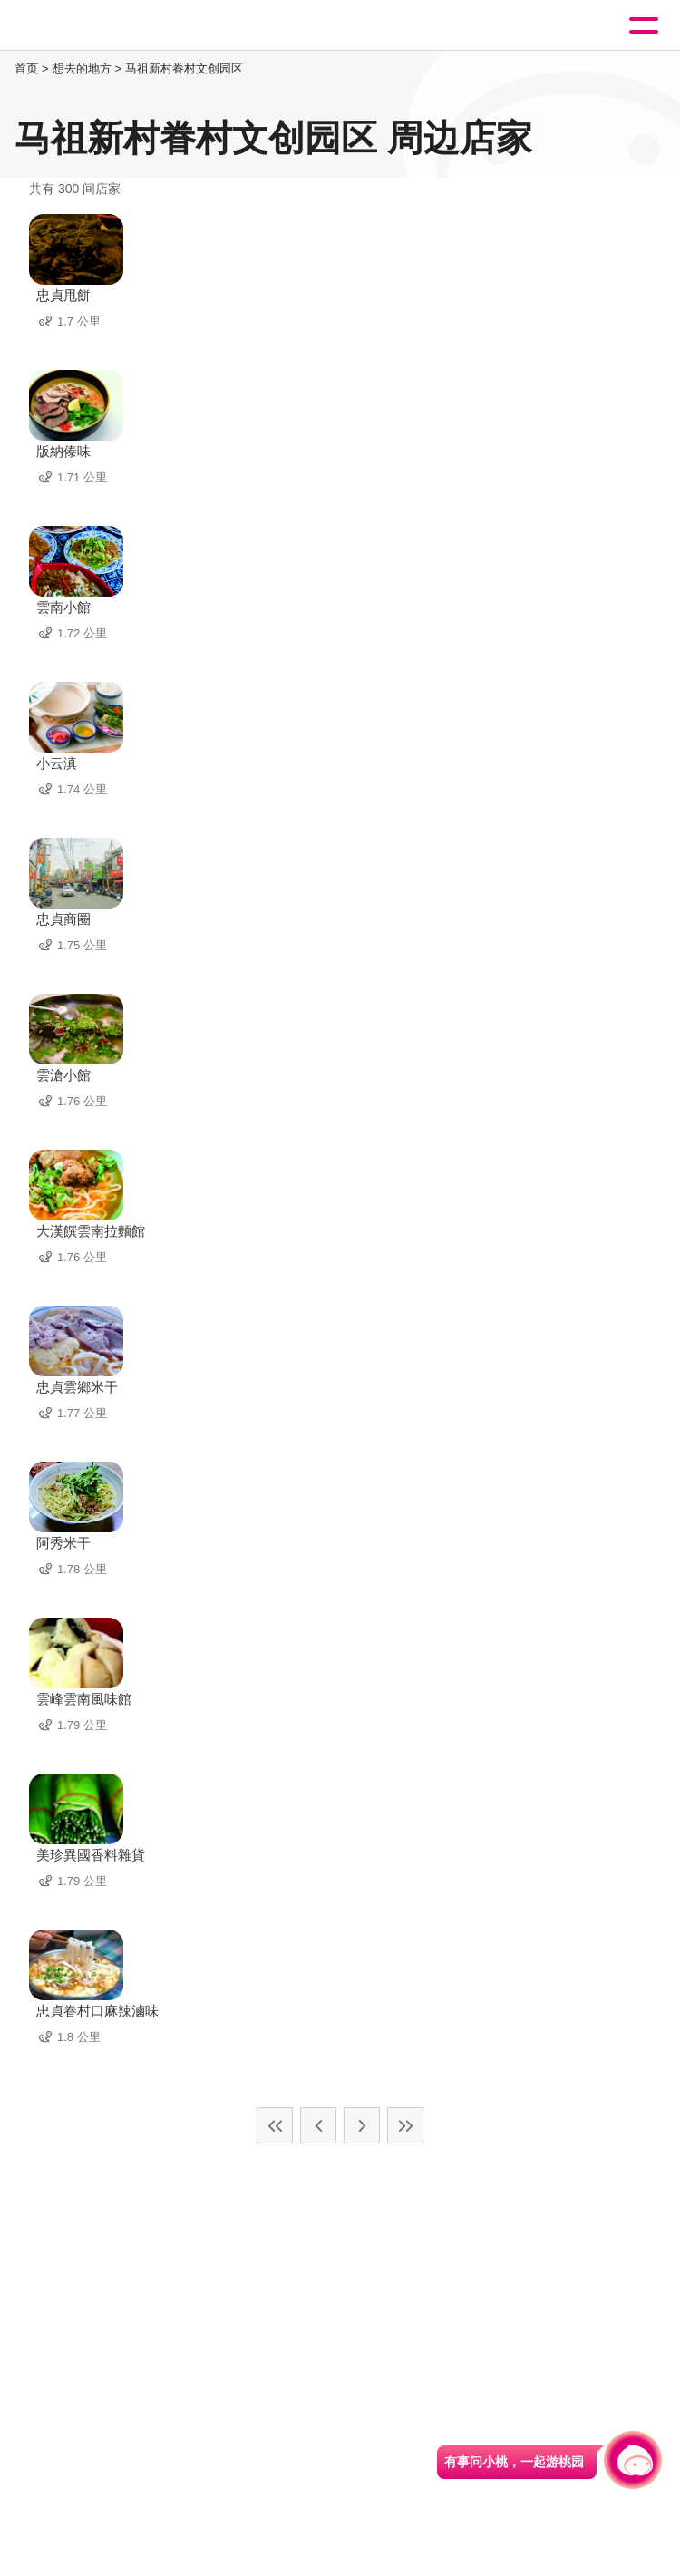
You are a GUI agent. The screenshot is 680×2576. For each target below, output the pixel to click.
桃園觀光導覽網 (89, 26)
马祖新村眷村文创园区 (184, 68)
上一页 (318, 2125)
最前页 (275, 2125)
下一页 (362, 2125)
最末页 (405, 2125)
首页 (26, 68)
